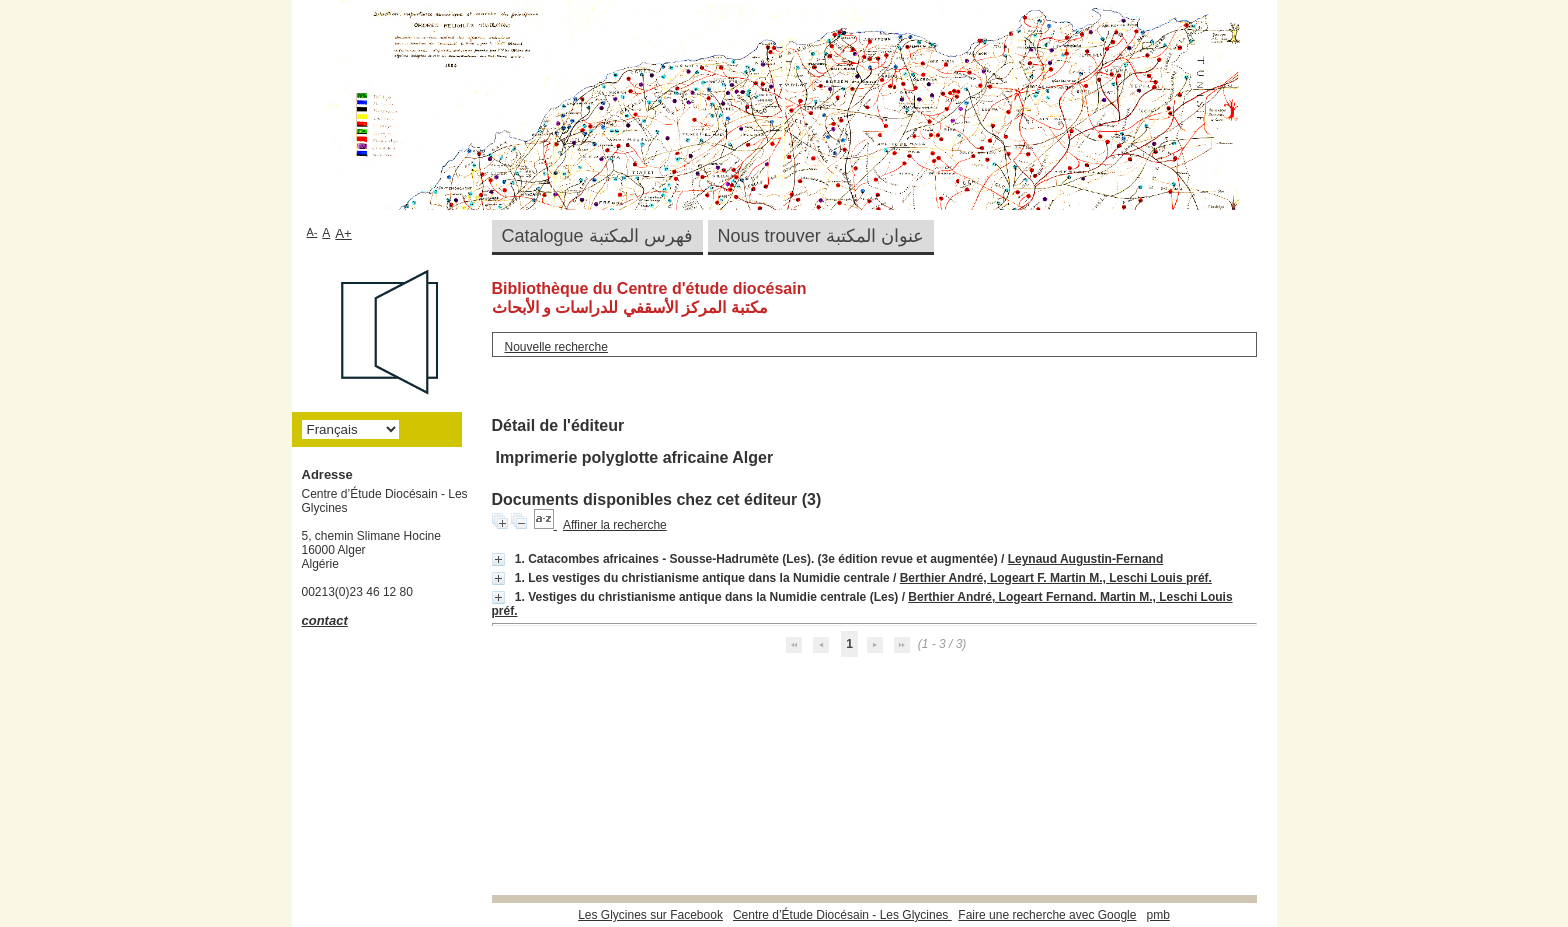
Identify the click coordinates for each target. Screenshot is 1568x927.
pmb (1157, 915)
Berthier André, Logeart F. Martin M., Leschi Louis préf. (1056, 578)
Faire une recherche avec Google (1047, 915)
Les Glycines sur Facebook (650, 915)
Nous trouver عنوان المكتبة (821, 236)
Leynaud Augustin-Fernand (1086, 559)
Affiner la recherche (615, 525)
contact (325, 620)
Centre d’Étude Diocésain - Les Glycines (842, 915)
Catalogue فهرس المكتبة (597, 236)
